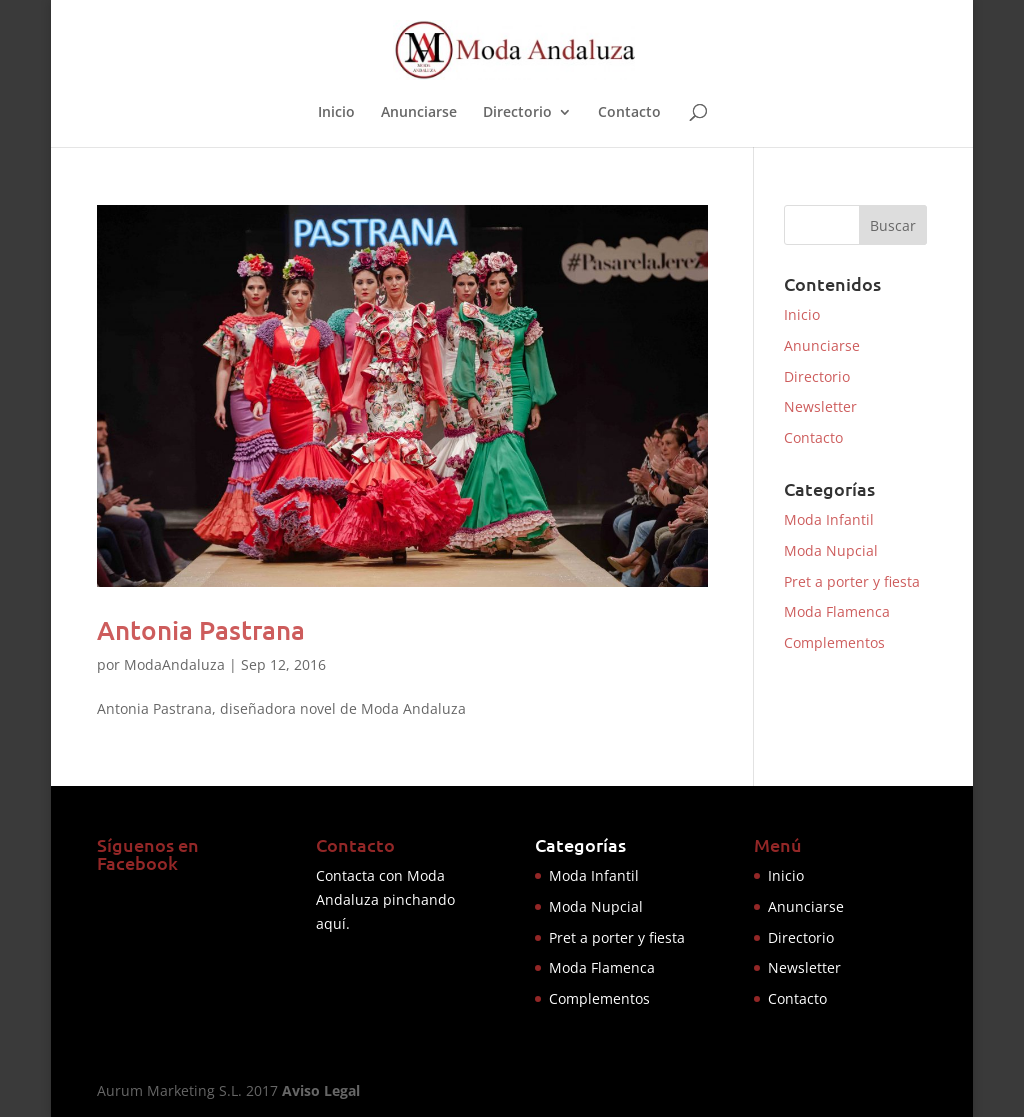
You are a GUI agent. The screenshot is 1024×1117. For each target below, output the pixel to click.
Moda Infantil (829, 519)
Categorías (580, 844)
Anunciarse (419, 113)
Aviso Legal (321, 1090)
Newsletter (820, 406)
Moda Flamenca (837, 611)
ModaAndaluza (174, 664)
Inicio (336, 113)
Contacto (629, 113)
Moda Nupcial (831, 550)
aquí (331, 923)
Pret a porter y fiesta (852, 581)
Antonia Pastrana (201, 629)
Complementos (834, 642)
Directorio (517, 113)
